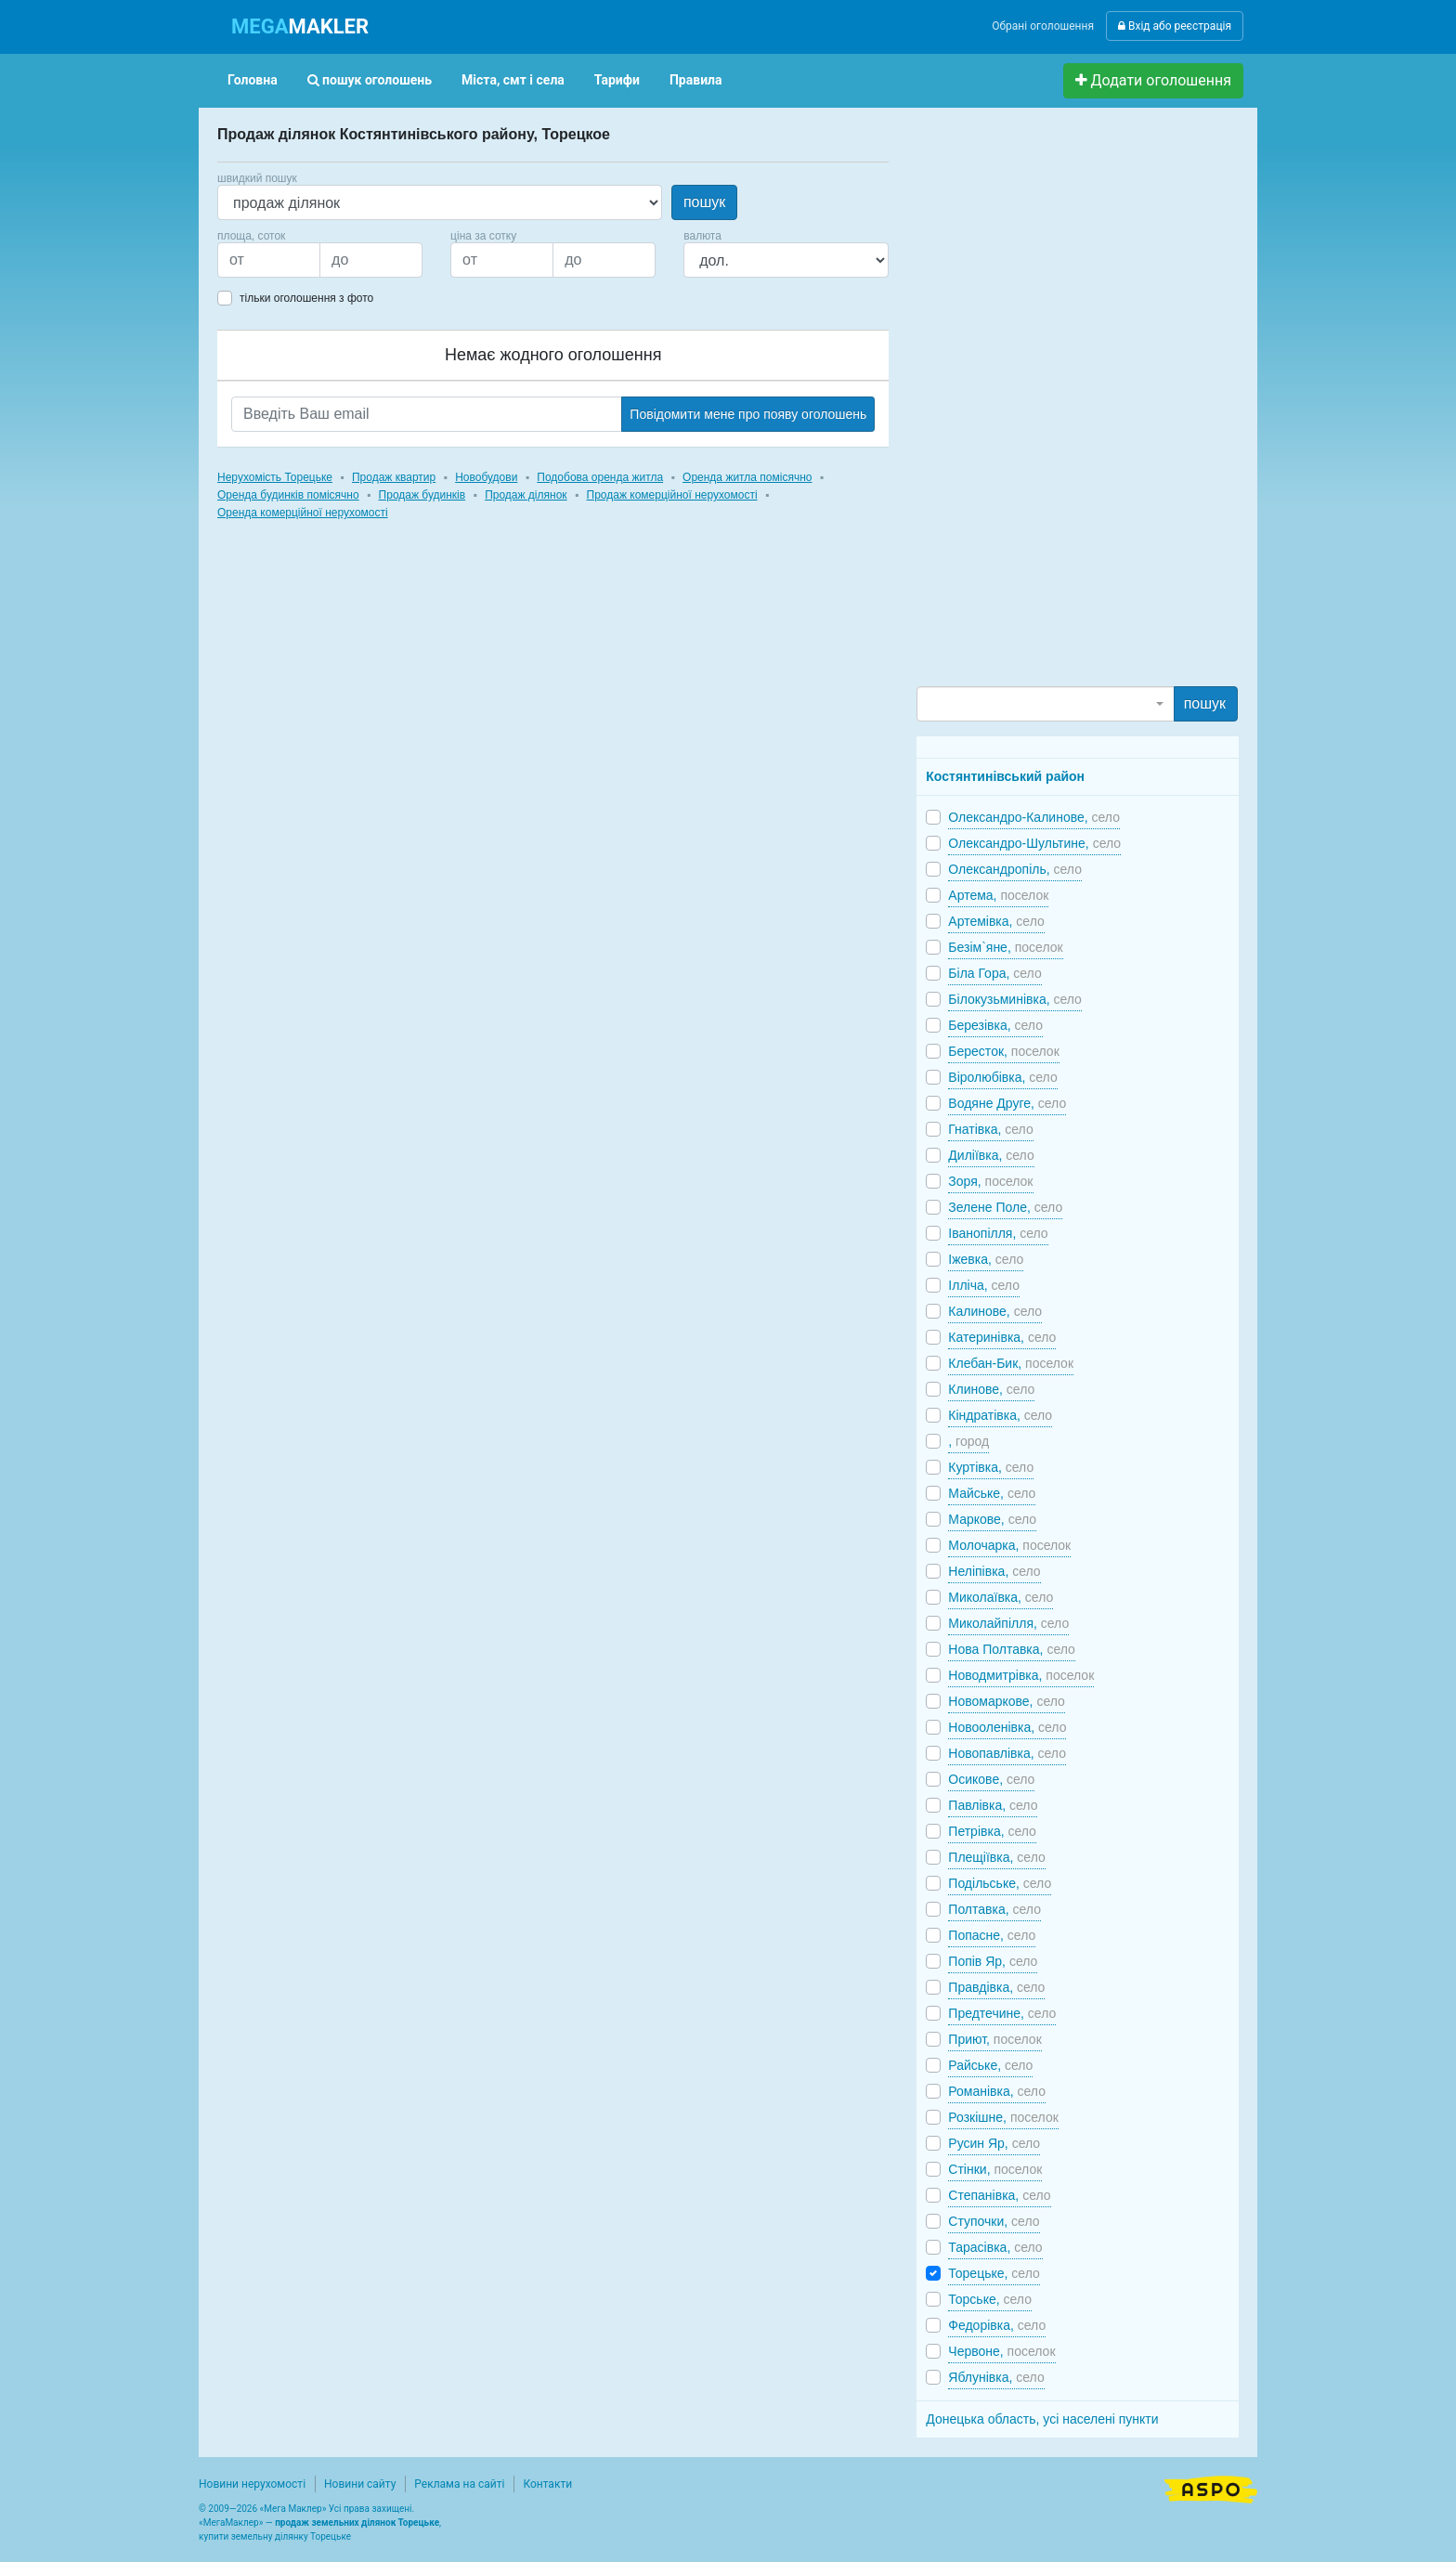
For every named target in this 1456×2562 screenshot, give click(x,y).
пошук (704, 202)
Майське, (991, 1493)
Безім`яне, (1005, 947)
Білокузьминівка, (1015, 999)
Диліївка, (991, 1155)
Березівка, (995, 1025)
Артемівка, (996, 921)
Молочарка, (1009, 1545)
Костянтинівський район (1005, 776)
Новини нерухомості (252, 2483)
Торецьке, (993, 2273)
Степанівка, (999, 2195)
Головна (253, 79)
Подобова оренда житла (600, 477)
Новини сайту (360, 2483)
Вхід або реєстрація (1174, 26)
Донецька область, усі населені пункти (1042, 2419)
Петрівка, (992, 1831)
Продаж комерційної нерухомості (672, 494)
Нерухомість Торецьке (274, 477)
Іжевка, (985, 1259)
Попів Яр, (992, 1961)
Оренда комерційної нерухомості (302, 512)
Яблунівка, (996, 2377)
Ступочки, (993, 2221)
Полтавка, (994, 1909)
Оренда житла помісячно (747, 477)
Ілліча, (984, 1285)
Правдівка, (996, 1987)
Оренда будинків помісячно (288, 494)
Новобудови (486, 477)
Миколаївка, (1000, 1597)
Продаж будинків (422, 494)
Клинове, (991, 1389)
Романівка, (997, 2091)
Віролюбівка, (1002, 1077)
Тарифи (617, 79)
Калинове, (995, 1311)
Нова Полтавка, (1011, 1649)
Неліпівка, (994, 1571)
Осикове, (991, 1779)
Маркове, (992, 1519)
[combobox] (1045, 704)
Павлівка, (992, 1805)
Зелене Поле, (1005, 1207)
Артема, (998, 895)
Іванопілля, (997, 1233)
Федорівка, (997, 2325)
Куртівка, (991, 1467)
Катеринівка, (1002, 1337)
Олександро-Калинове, (1034, 817)
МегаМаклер (231, 2522)
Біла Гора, (994, 973)
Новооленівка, (1007, 1727)
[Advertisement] (1055, 404)
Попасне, (991, 1935)
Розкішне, (1003, 2117)
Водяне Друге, (1007, 1103)
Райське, (990, 2065)
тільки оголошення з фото (306, 298)
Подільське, (999, 1883)
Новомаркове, (1006, 1701)
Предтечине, (1002, 2013)
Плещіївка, (996, 1857)
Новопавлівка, (1007, 1753)
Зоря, (990, 1181)
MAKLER (300, 26)
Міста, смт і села (513, 79)
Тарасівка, (995, 2247)
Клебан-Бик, (1010, 1363)
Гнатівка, (990, 1129)
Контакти (547, 2483)
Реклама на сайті (459, 2483)
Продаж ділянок (525, 494)
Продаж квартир (394, 477)
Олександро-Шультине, (1034, 843)
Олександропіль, (1015, 869)
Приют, (994, 2039)
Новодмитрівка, (1021, 1675)
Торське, (990, 2299)
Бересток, (1003, 1051)
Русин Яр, (994, 2143)
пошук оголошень (369, 79)
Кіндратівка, (1000, 1415)
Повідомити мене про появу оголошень (748, 414)
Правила (696, 79)
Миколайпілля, (1008, 1623)
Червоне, (1001, 2351)
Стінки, (995, 2169)
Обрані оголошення (1043, 26)
